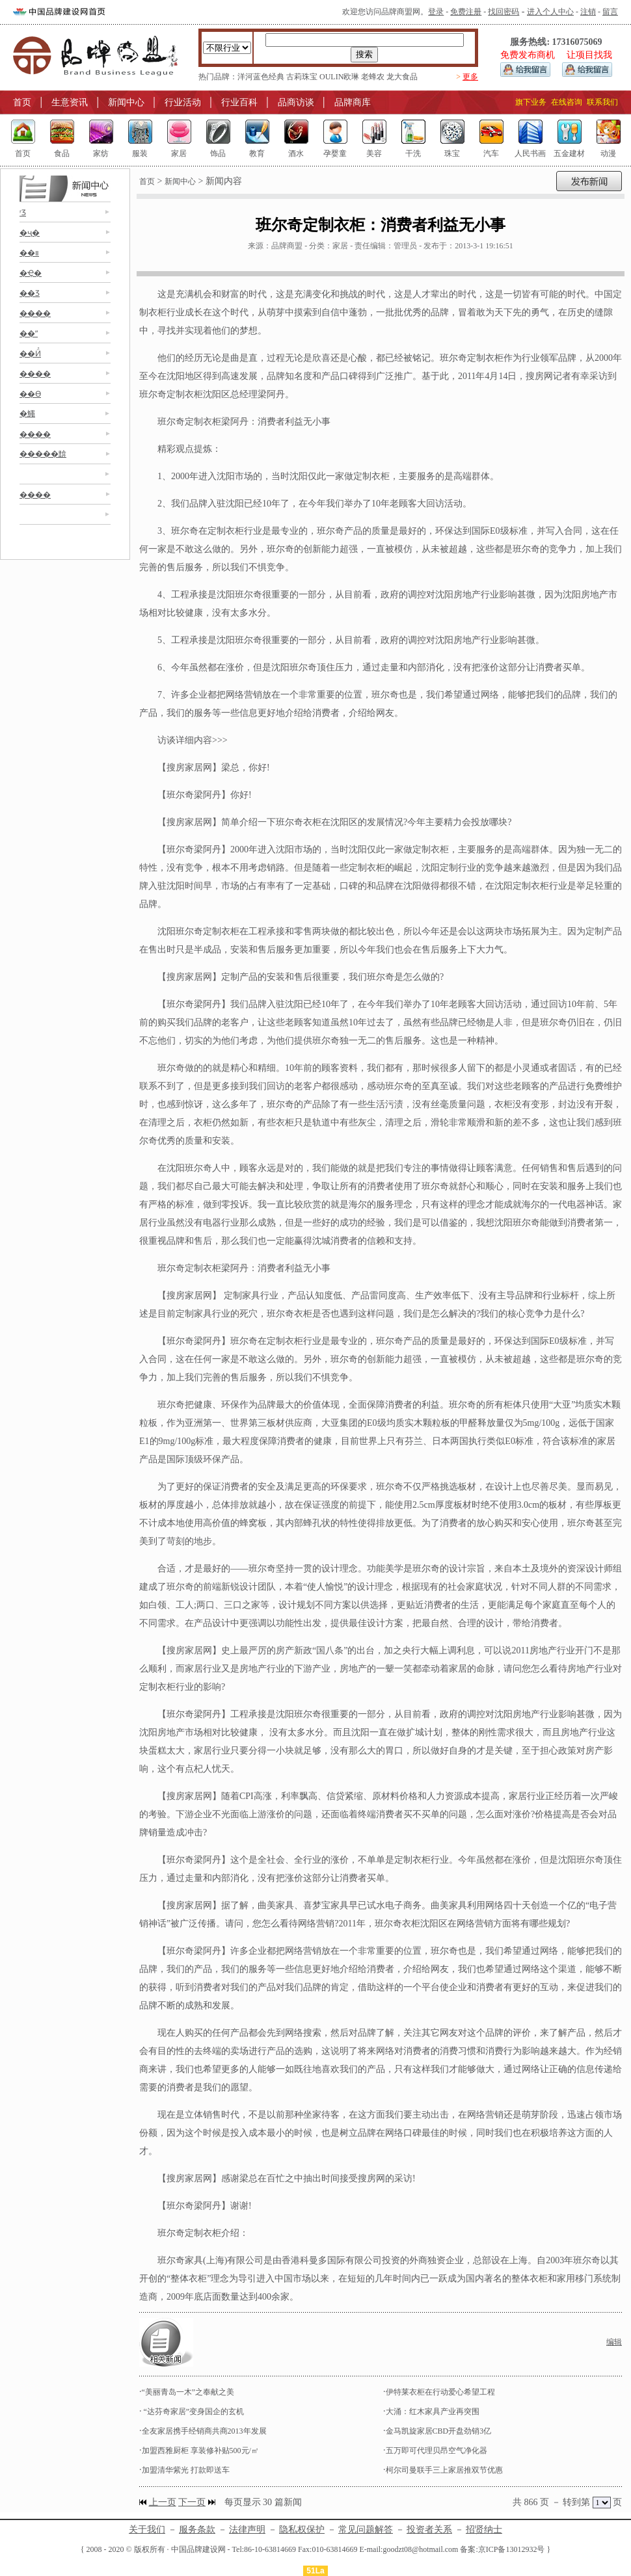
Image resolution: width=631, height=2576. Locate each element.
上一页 (162, 2502)
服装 (140, 153)
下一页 (192, 2502)
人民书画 (530, 153)
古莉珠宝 (301, 76)
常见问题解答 (365, 2529)
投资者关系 (429, 2529)
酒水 (296, 153)
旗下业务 (530, 102)
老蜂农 (372, 76)
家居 (179, 153)
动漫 (608, 153)
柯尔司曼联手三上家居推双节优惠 (444, 2470)
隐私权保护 (302, 2529)
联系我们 (602, 102)
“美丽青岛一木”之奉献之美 (188, 2392)
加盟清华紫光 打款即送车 (186, 2470)
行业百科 (239, 102)
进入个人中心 (550, 11)
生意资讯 (69, 102)
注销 (588, 11)
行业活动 (183, 102)
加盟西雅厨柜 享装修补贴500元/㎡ (200, 2450)
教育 (257, 153)
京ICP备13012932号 (511, 2549)
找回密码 (503, 11)
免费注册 (465, 11)
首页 (22, 102)
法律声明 (247, 2529)
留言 (610, 11)
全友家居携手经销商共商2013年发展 (204, 2431)
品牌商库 (352, 102)
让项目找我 (589, 55)
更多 (470, 76)
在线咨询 (566, 102)
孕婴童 (335, 153)
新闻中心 (126, 102)
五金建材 (569, 153)
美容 (374, 153)
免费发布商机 (527, 55)
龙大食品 (402, 76)
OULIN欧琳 (339, 76)
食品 (62, 153)
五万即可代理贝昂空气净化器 (436, 2450)
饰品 (218, 153)
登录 (436, 11)
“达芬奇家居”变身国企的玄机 (193, 2411)
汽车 (491, 153)
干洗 (413, 153)
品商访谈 (296, 102)
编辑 (614, 2341)
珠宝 (452, 153)
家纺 (101, 153)
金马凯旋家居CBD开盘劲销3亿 (439, 2431)
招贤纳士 (484, 2529)
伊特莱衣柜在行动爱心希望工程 (440, 2392)
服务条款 (197, 2529)
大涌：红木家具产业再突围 (432, 2411)
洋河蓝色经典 (260, 76)
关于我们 (147, 2529)
